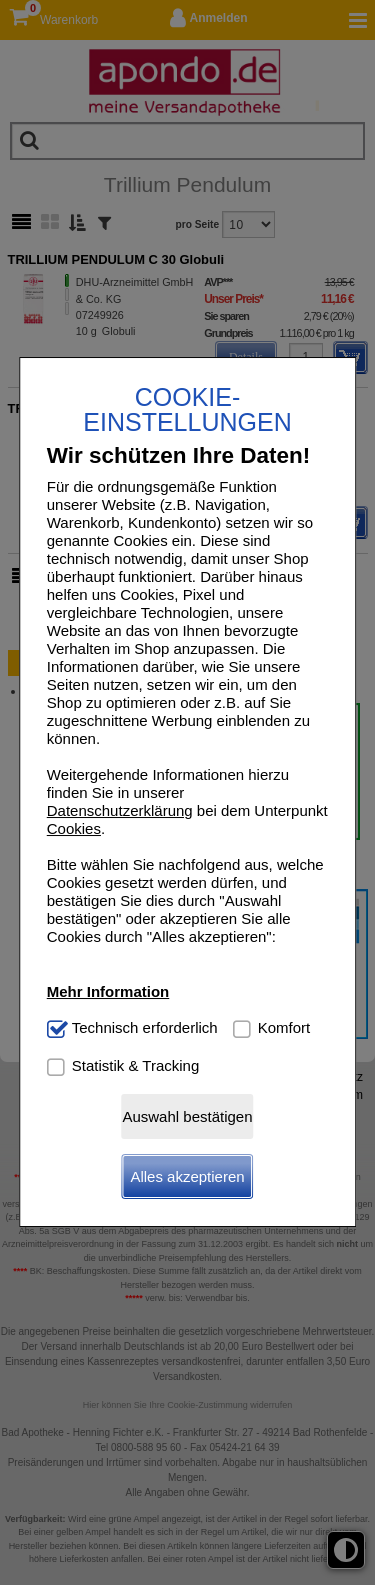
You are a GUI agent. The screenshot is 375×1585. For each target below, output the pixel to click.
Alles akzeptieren (187, 1176)
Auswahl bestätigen (187, 1116)
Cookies (74, 828)
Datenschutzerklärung (120, 810)
